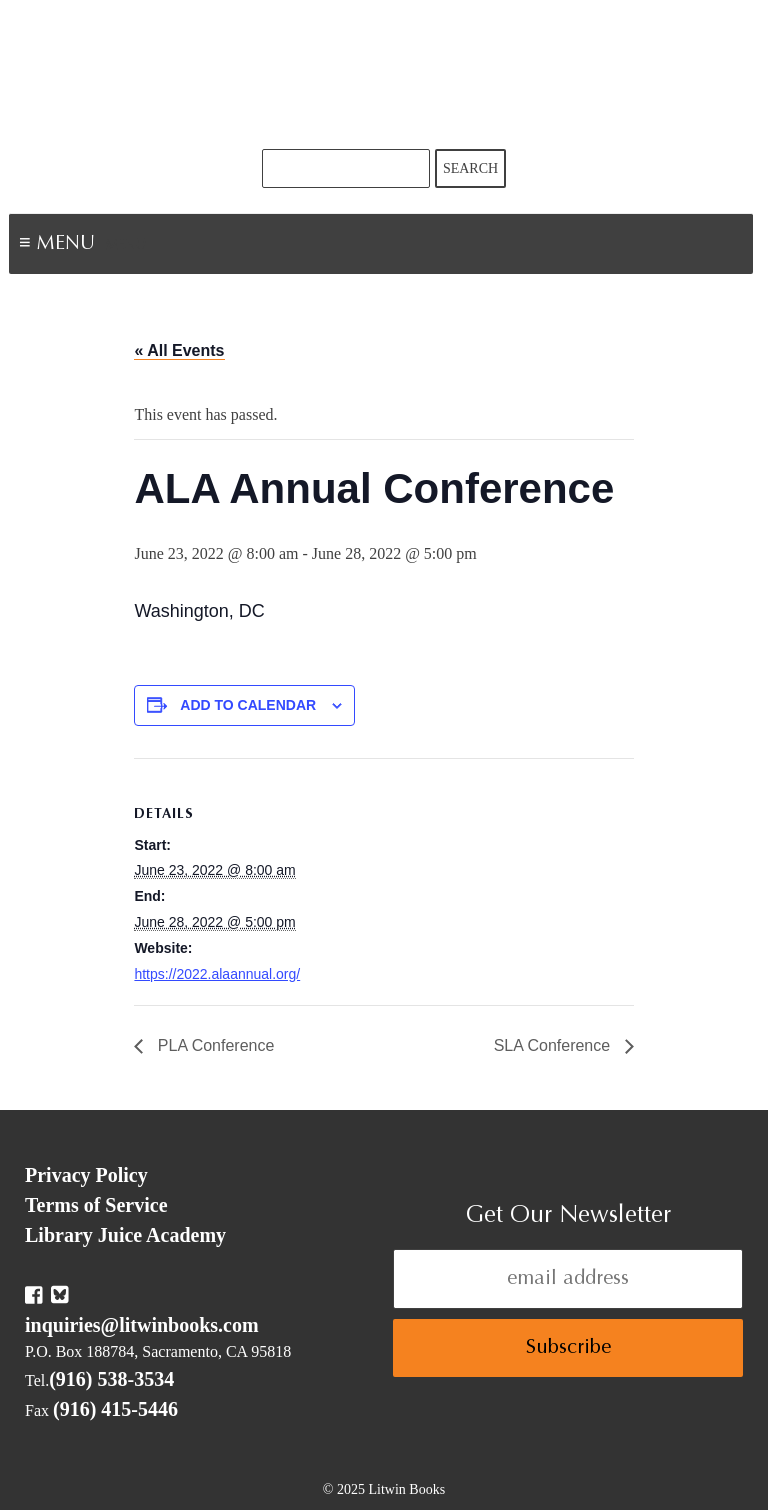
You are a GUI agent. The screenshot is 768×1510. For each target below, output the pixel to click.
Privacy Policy (86, 1175)
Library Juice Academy (125, 1235)
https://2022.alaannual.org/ (217, 974)
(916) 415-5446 (115, 1409)
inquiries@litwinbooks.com (142, 1325)
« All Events (179, 350)
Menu (126, 246)
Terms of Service (96, 1205)
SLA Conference (554, 1045)
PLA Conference (213, 1045)
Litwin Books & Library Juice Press (384, 74)
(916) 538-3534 (111, 1379)
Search (470, 168)
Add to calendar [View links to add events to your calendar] (248, 705)
